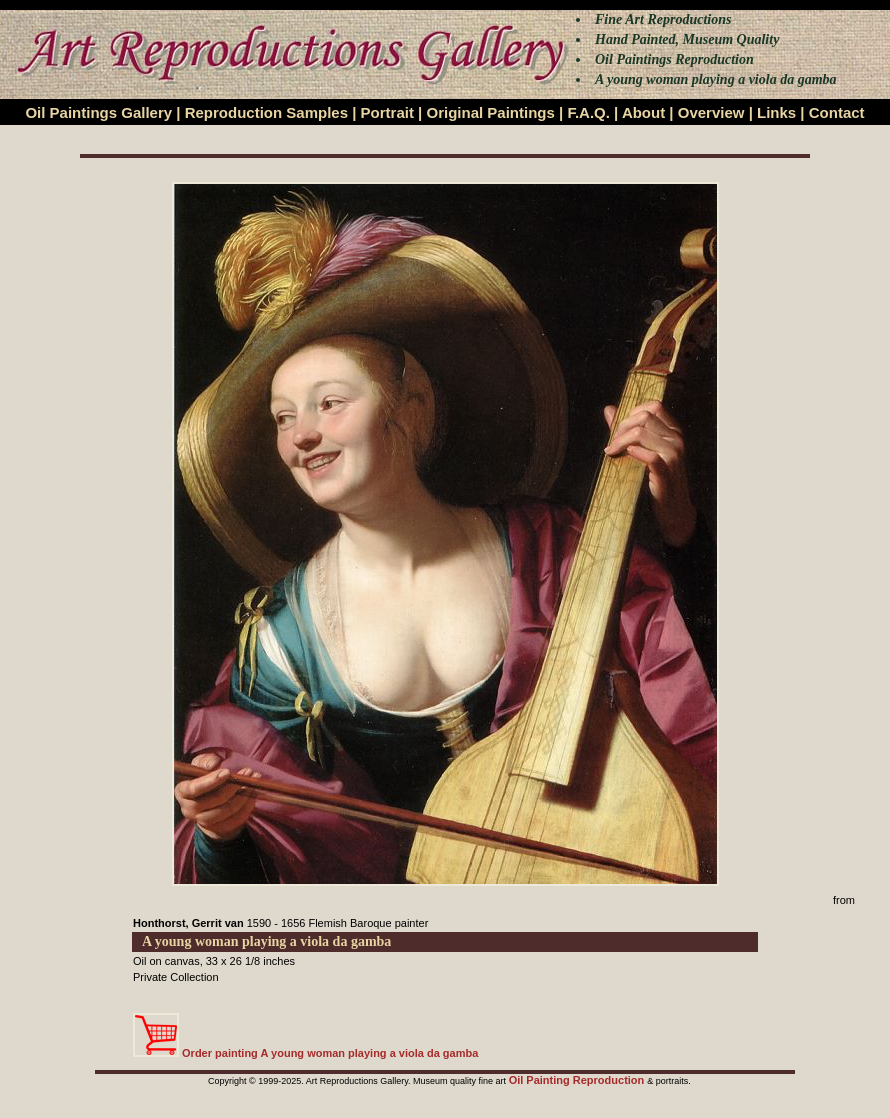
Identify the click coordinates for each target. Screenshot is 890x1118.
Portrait (387, 112)
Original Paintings (490, 112)
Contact (837, 112)
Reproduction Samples (266, 112)
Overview (711, 112)
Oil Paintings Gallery (98, 112)
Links (776, 112)
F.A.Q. (588, 112)
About (643, 112)
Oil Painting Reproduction (578, 1080)
